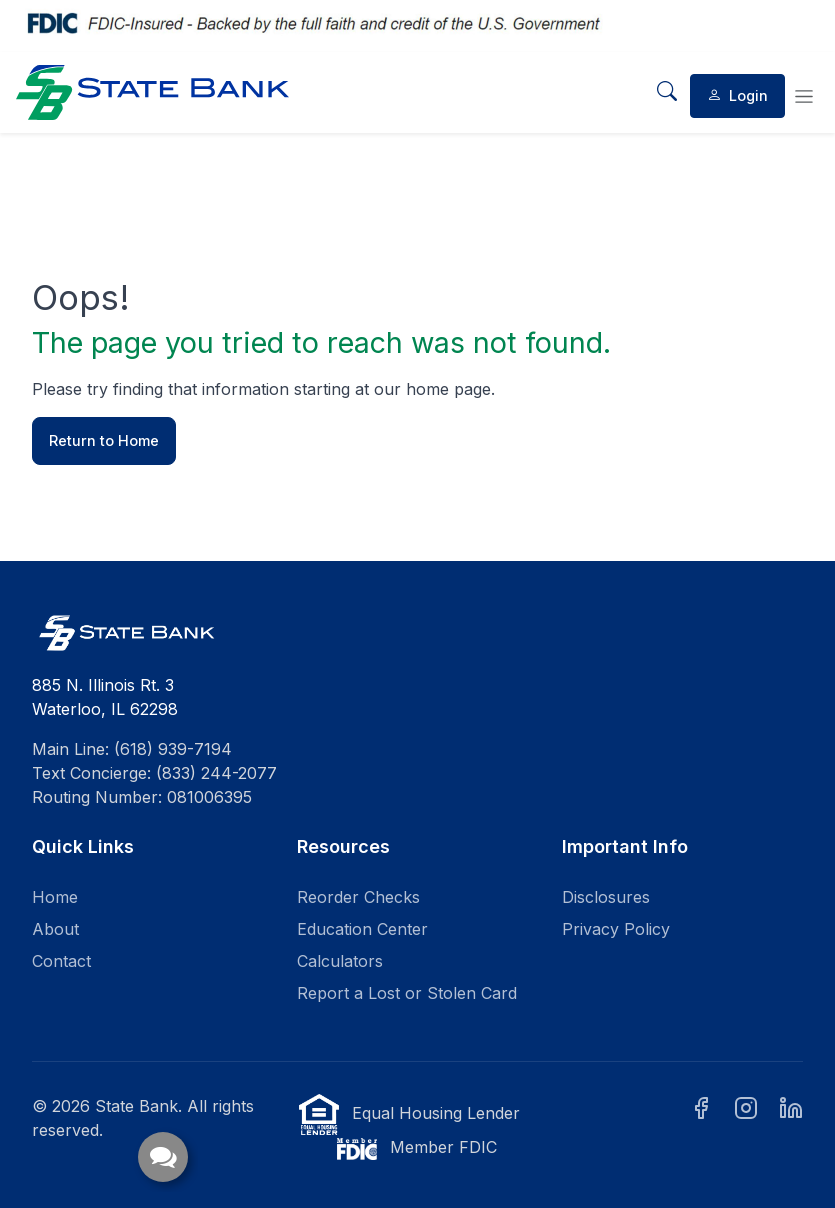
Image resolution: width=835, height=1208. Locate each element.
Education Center (362, 929)
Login (737, 95)
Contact (61, 961)
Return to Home (104, 440)
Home (55, 897)
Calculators (340, 961)
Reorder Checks (358, 897)
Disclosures (606, 897)
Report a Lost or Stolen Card (407, 993)
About (55, 929)
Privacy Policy (616, 929)
